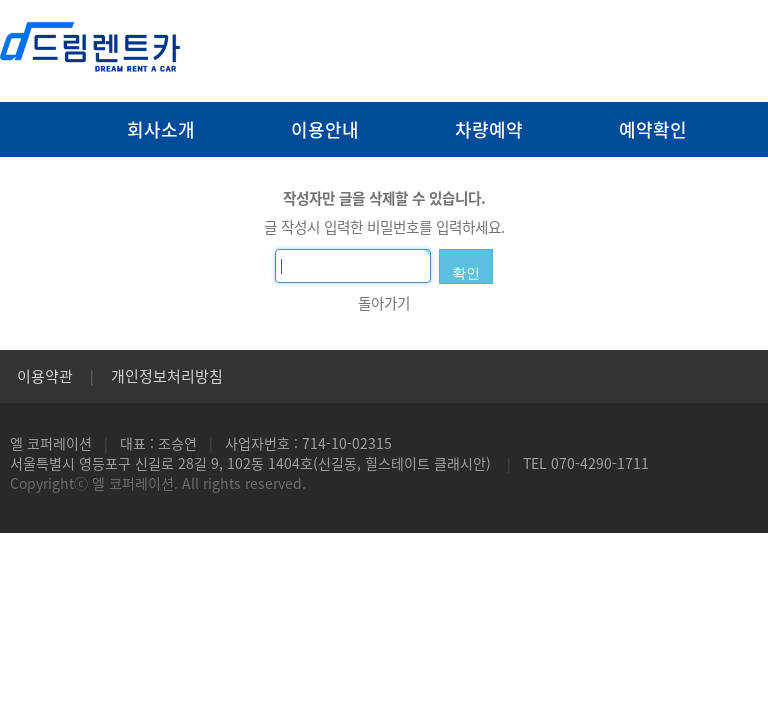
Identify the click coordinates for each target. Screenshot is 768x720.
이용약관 (45, 376)
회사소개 (161, 129)
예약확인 (653, 129)
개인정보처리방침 (167, 376)
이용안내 (325, 129)
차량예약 (489, 129)
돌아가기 (384, 303)
